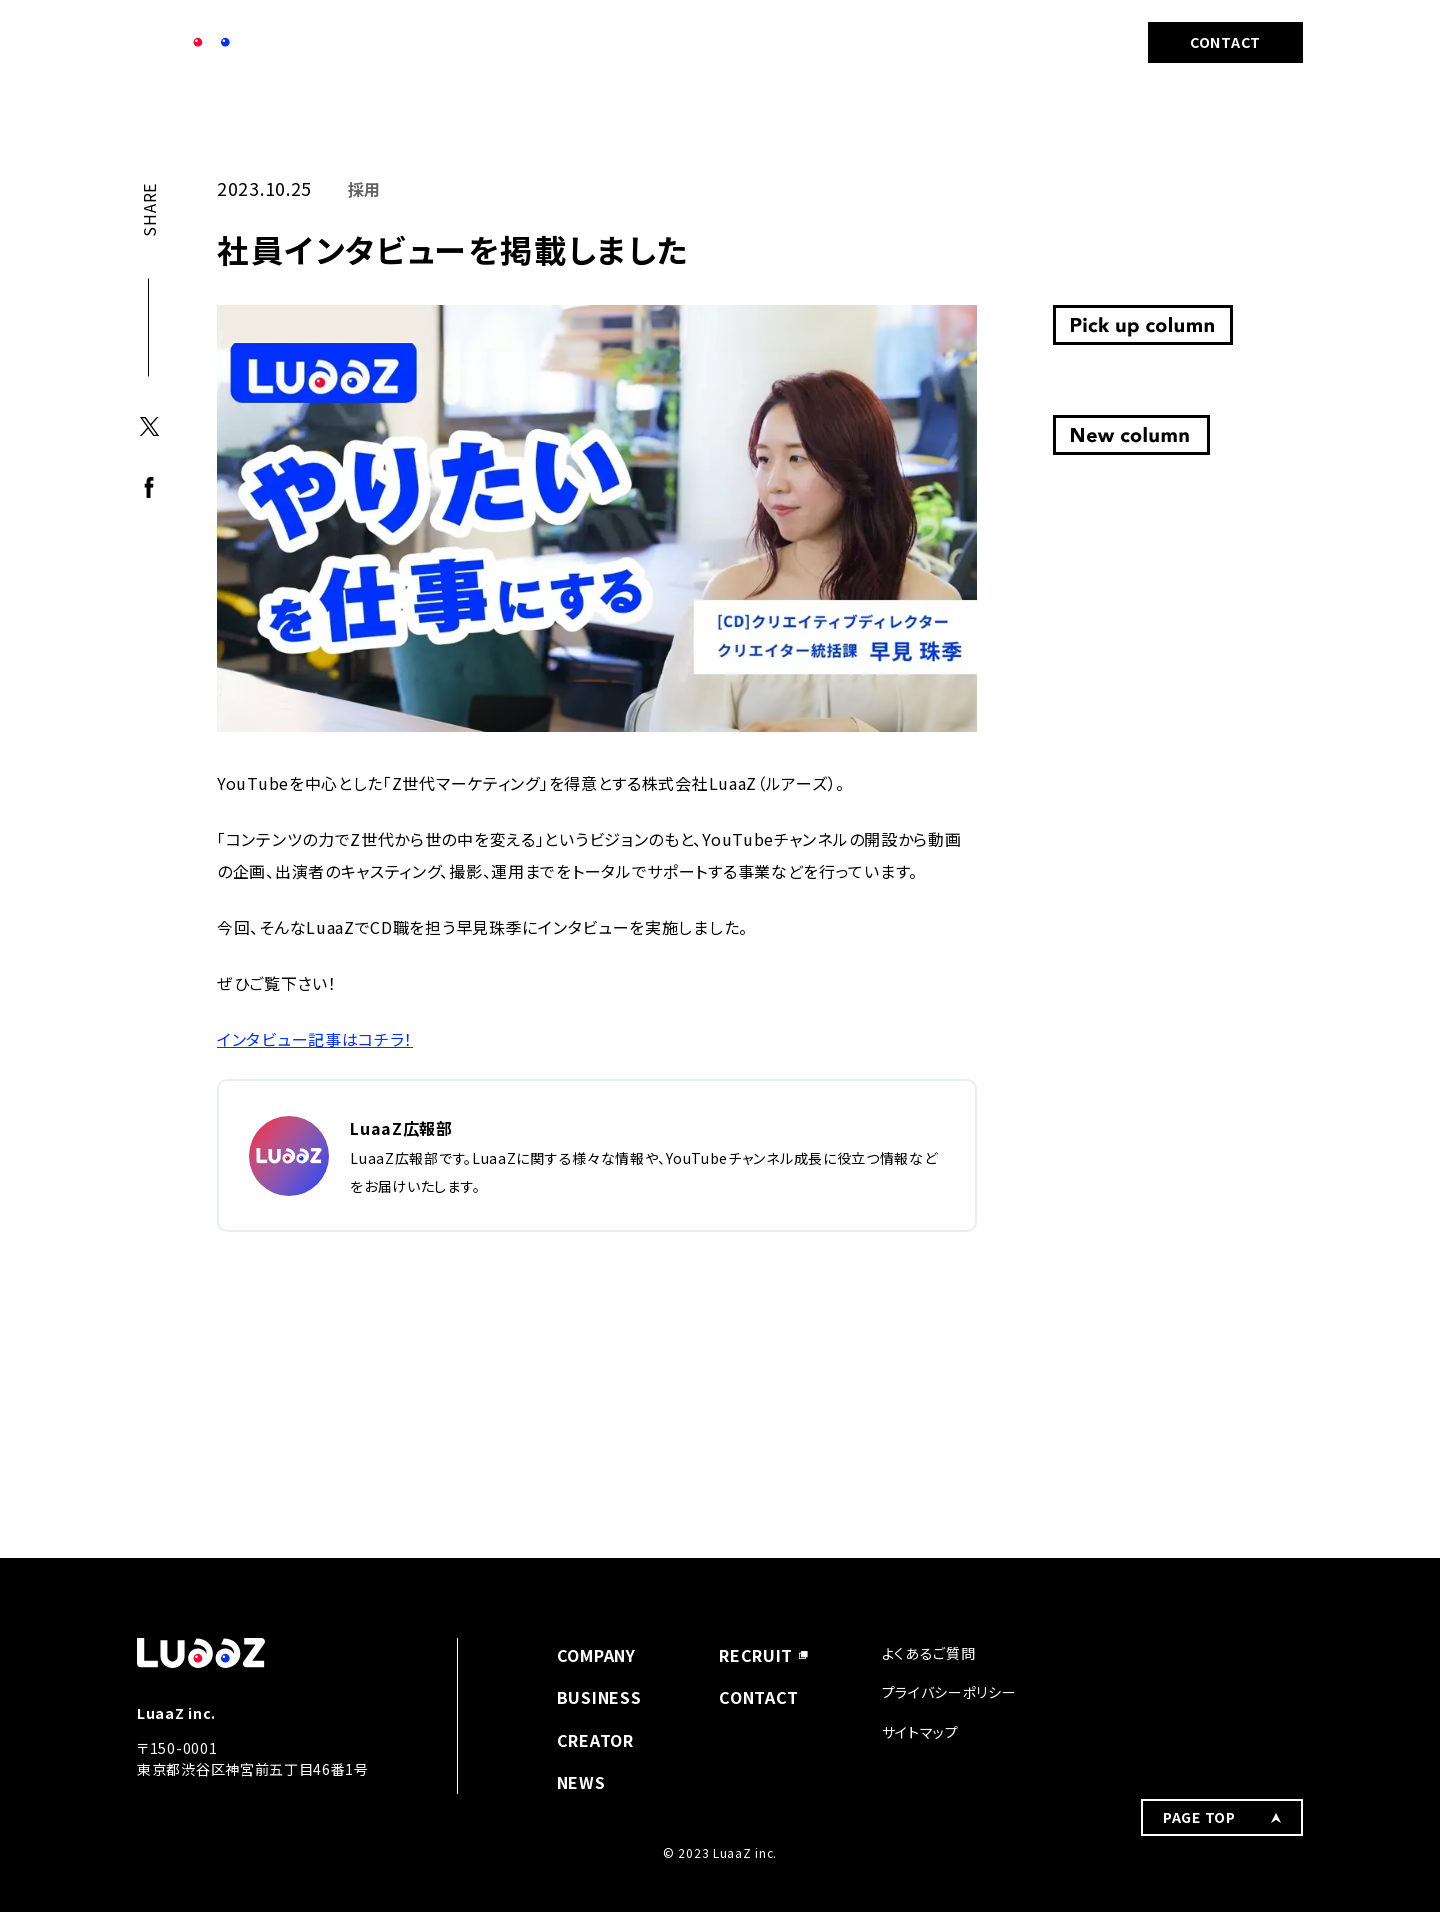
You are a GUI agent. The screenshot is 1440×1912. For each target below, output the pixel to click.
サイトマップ (920, 1732)
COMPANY (598, 42)
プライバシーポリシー (949, 1692)
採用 (207, 115)
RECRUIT (1051, 42)
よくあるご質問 (929, 1653)
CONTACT (1225, 42)
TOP (150, 115)
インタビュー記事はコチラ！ (315, 1039)
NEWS (704, 42)
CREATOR (935, 42)
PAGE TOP (1199, 1666)
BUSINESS (813, 42)
